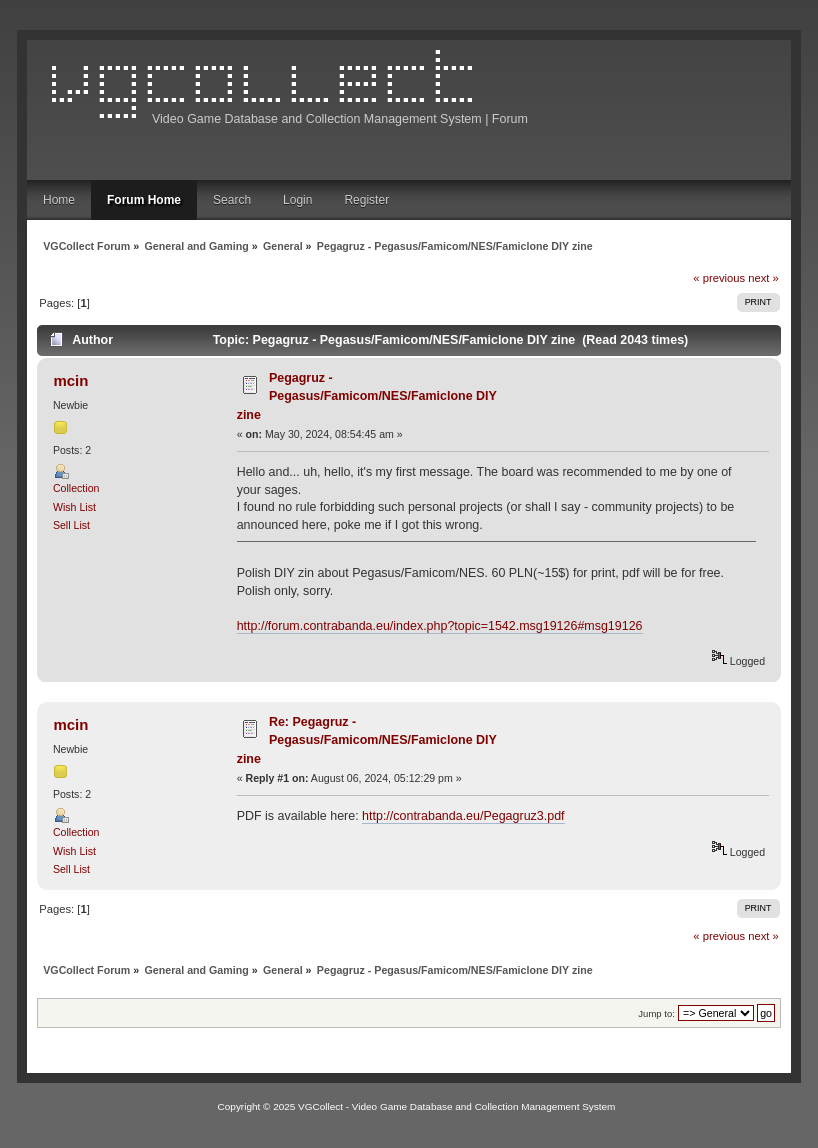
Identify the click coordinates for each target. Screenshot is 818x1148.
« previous (719, 278)
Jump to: (656, 1013)
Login (297, 200)
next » (763, 278)
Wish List (74, 507)
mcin (70, 380)
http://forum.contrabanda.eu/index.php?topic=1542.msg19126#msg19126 (440, 626)
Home (59, 200)
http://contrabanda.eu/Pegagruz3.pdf (463, 816)
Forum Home (144, 200)
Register (366, 200)
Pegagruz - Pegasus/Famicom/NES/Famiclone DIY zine (367, 396)
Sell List (71, 525)
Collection (76, 488)
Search (232, 200)
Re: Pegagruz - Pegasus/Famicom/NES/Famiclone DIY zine (367, 740)
